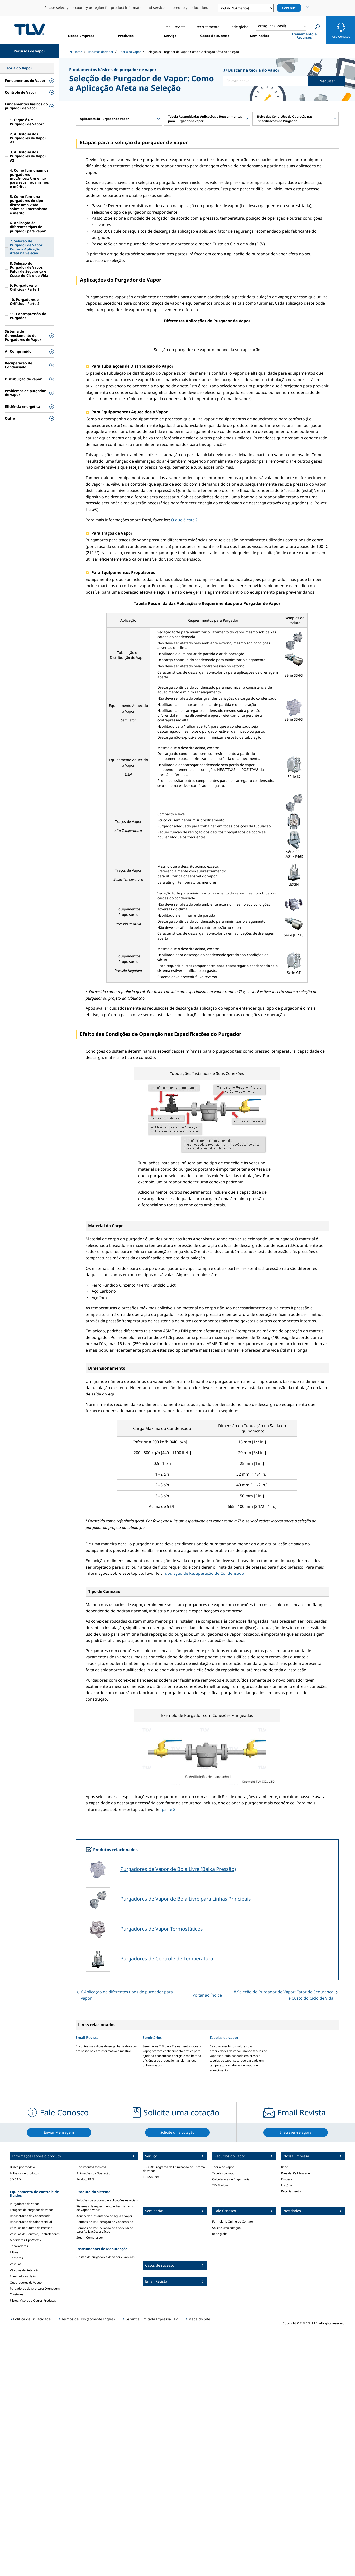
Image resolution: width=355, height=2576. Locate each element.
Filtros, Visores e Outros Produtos (33, 2300)
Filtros (14, 2252)
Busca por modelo (22, 2167)
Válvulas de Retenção (24, 2270)
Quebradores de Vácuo (26, 2282)
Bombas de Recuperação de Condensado (104, 2222)
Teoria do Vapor (223, 2167)
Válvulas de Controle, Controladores (35, 2234)
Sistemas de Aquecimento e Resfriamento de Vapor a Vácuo (105, 2208)
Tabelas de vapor (224, 2037)
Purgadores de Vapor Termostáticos (161, 1928)
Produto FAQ (85, 2179)
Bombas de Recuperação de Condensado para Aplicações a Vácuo (104, 2230)
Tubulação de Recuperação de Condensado (203, 1573)
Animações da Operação (93, 2173)
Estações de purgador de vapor (31, 2210)
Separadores (19, 2246)
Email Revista (87, 2037)
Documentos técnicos (91, 2167)
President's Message (295, 2173)
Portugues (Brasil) (271, 25)
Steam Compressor (89, 2237)
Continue (289, 8)
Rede (284, 2167)
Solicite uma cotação (226, 2228)
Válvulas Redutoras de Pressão (31, 2228)
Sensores (16, 2258)
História (286, 2185)
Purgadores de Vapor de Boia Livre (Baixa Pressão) (178, 1869)
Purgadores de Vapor (24, 2204)
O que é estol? (184, 520)
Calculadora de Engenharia (231, 2179)
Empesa (286, 2179)
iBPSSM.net (151, 2177)
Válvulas (15, 2264)
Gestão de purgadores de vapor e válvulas (105, 2257)
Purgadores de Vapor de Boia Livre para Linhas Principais (185, 1899)
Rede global (220, 2234)
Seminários (152, 2037)
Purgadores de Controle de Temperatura (166, 1958)
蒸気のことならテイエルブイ (29, 29)
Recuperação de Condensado (30, 2216)
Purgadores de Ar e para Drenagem (35, 2288)
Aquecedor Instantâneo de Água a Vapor (104, 2216)
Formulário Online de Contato (232, 2221)
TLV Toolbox (220, 2185)
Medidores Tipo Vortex (25, 2240)
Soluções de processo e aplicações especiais (107, 2200)
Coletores (16, 2294)
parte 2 (168, 1809)
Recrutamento (291, 2191)
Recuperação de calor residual (31, 2222)
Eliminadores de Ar (23, 2276)
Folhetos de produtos (24, 2173)
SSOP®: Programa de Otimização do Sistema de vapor (174, 2169)
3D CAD (15, 2179)
